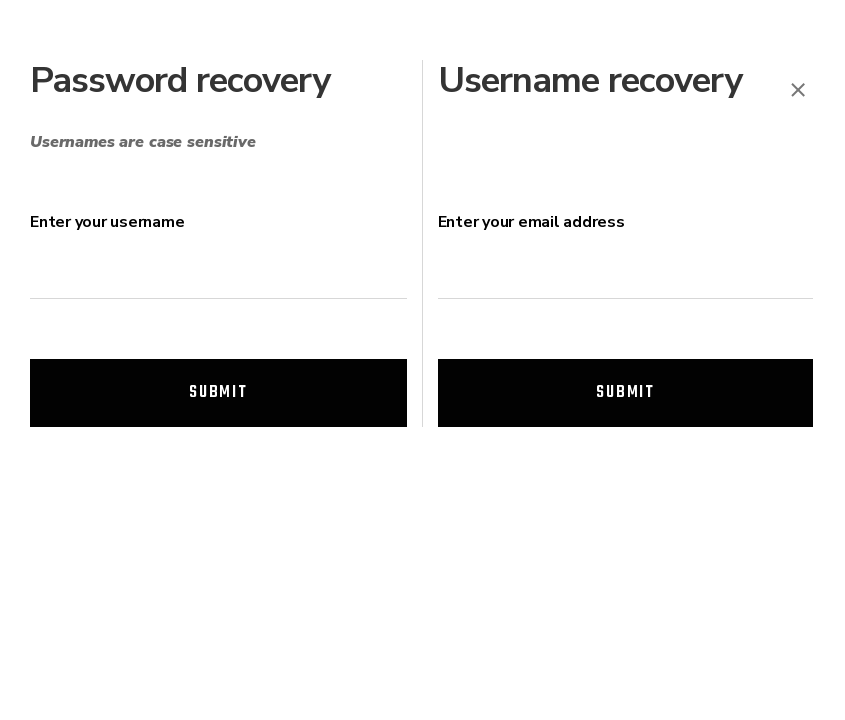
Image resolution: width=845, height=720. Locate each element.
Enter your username (107, 222)
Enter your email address (531, 222)
